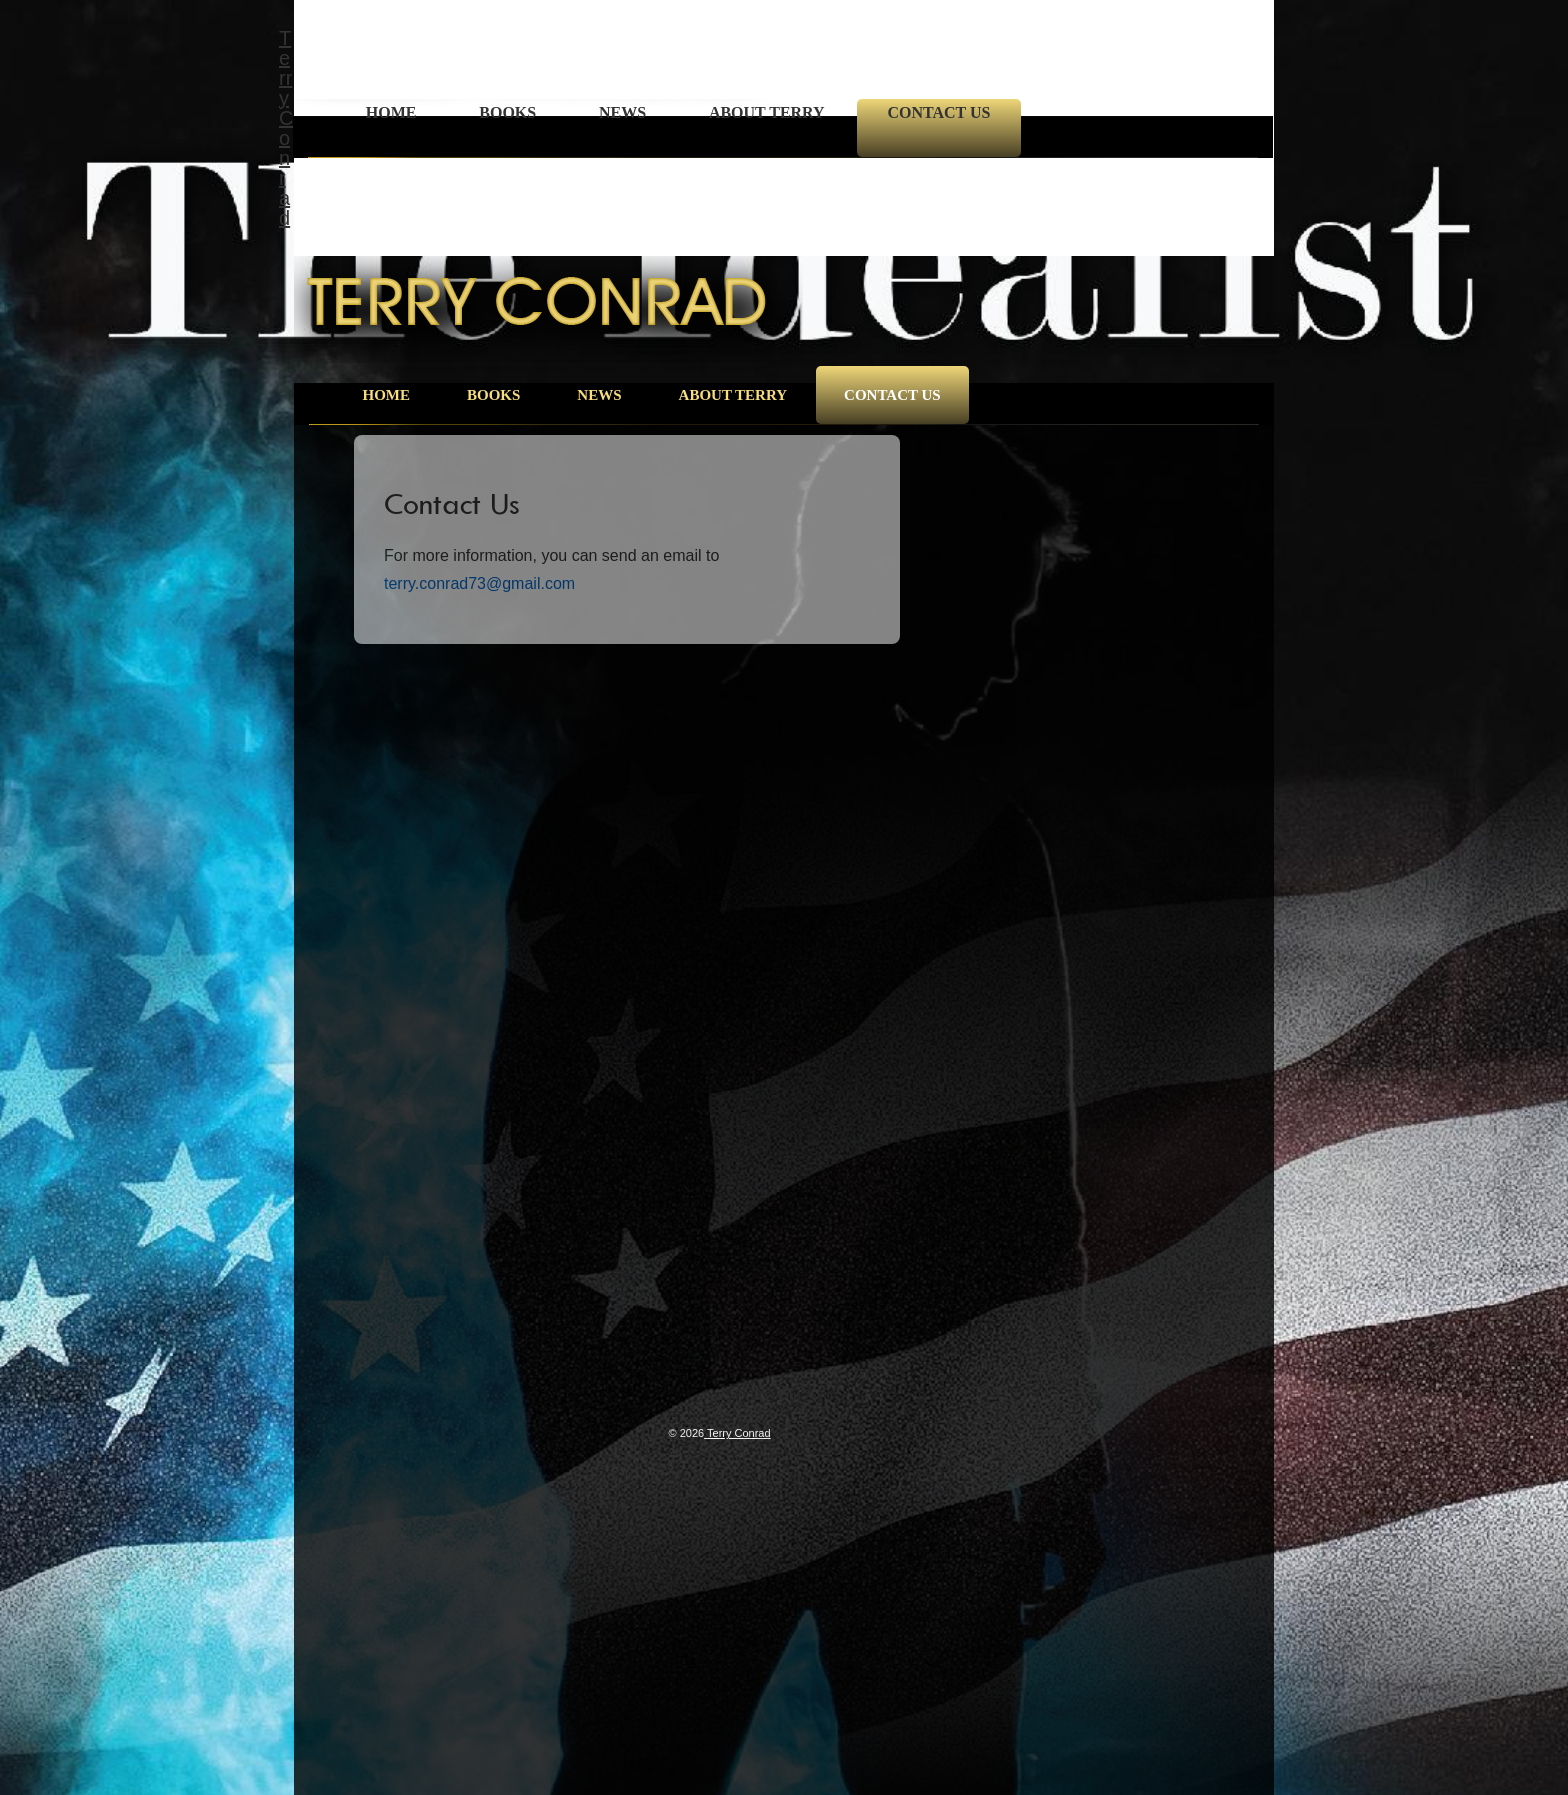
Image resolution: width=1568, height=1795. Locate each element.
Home (391, 112)
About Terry (767, 112)
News (622, 112)
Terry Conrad (286, 128)
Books (507, 112)
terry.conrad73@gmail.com (479, 583)
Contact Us (938, 112)
